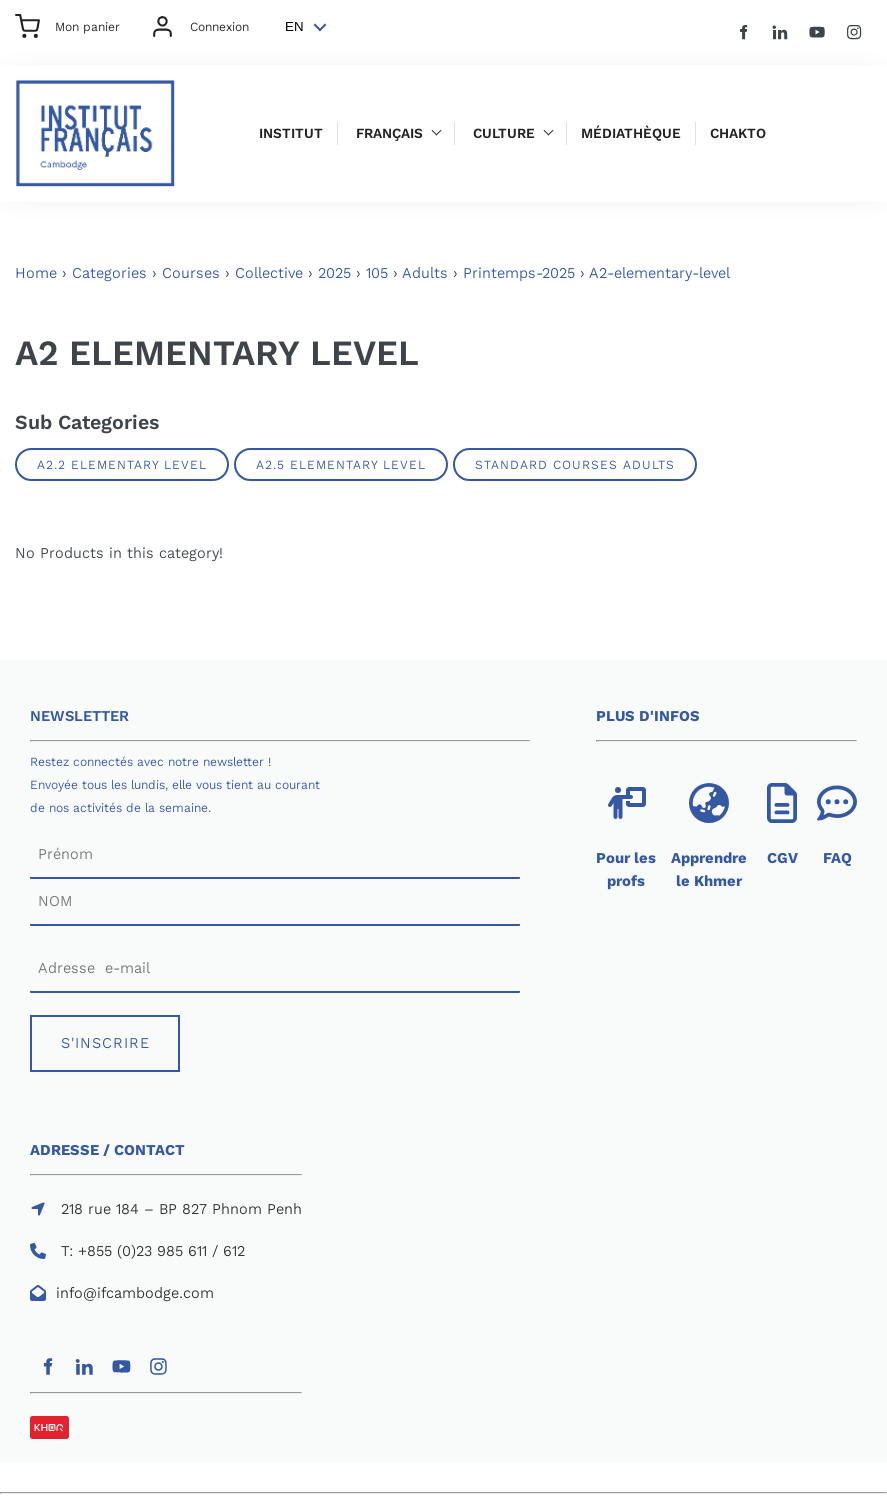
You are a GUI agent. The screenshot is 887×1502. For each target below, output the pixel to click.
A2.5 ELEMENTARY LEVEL (341, 464)
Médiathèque (631, 133)
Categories (109, 273)
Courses (191, 273)
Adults (425, 273)
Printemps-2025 (519, 273)
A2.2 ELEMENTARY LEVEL (122, 464)
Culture (504, 133)
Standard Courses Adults (575, 464)
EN (294, 26)
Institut (291, 133)
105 (377, 273)
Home (36, 273)
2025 (334, 273)
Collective (269, 273)
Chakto (738, 133)
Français (389, 133)
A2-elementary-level (659, 273)
